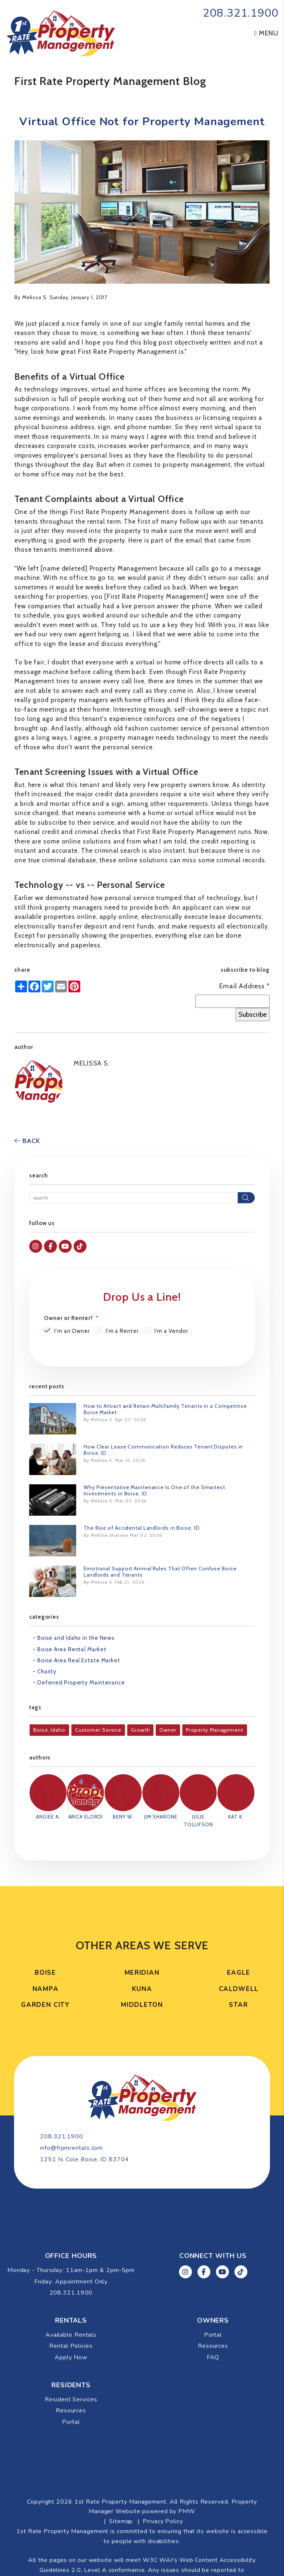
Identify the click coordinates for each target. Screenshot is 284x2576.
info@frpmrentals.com (129, 2111)
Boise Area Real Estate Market (78, 1660)
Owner (167, 1730)
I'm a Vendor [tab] (171, 1331)
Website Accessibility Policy (175, 2544)
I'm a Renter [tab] (122, 1331)
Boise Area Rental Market (71, 1649)
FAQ (213, 2321)
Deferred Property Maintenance (81, 1682)
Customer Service (98, 1730)
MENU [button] (266, 33)
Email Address (244, 986)
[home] (61, 32)
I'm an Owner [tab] (72, 1331)
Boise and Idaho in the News (76, 1638)
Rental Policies (71, 2310)
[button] (35, 1246)
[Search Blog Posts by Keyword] (133, 1197)
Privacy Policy (163, 2485)
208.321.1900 (240, 13)
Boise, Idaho (49, 1730)
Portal (213, 2299)
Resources (213, 2310)
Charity (47, 1671)
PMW (186, 2475)
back (27, 1141)
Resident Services (71, 2364)
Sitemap (121, 2485)
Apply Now (71, 2321)
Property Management (214, 1730)
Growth (140, 1730)
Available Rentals (71, 2299)
